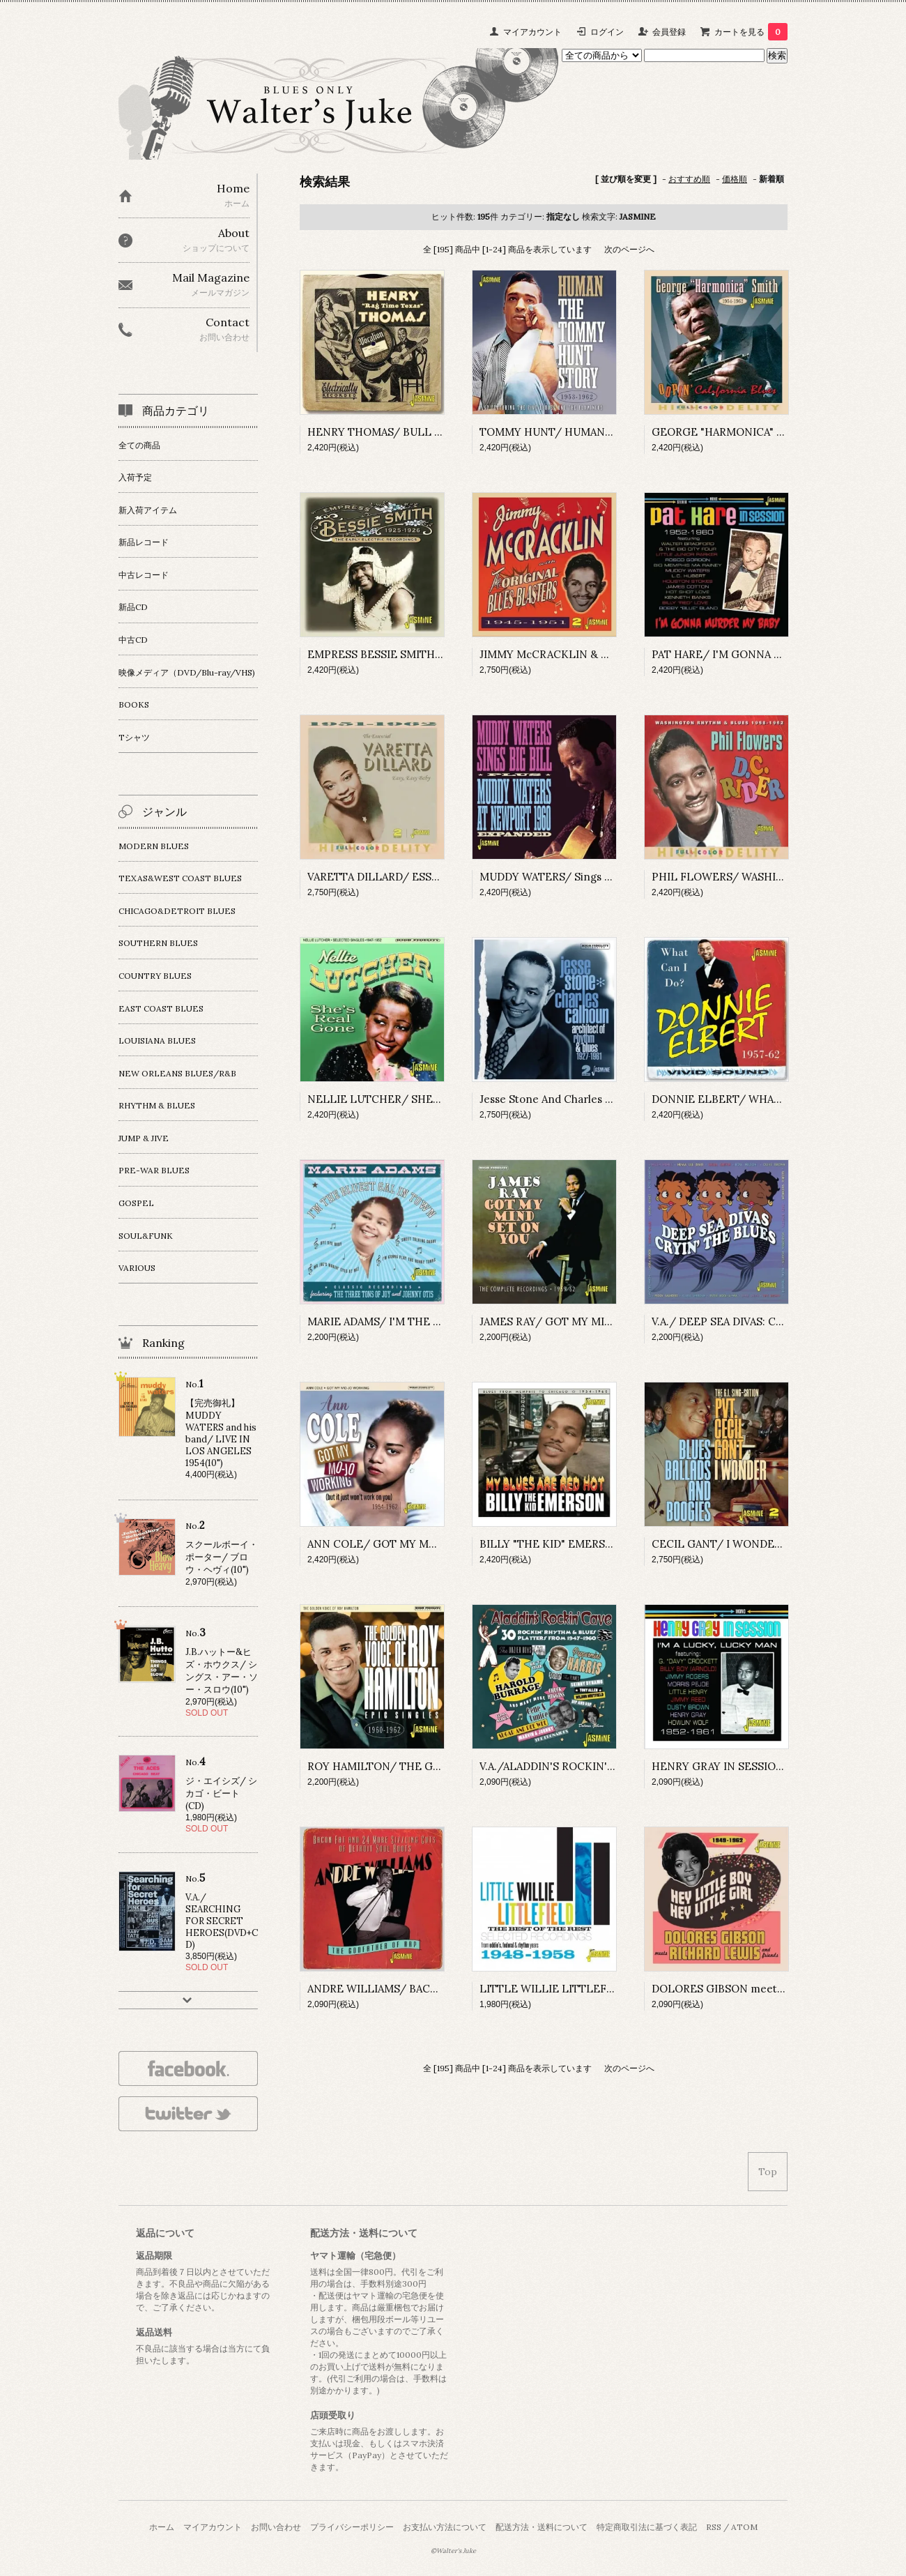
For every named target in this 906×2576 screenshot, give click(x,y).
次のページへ (629, 249)
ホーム (161, 2527)
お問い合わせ (276, 2527)
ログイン (607, 31)
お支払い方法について (444, 2527)
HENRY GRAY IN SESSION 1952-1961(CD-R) (759, 1766)
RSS (713, 2527)
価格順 (734, 179)
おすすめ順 (689, 179)
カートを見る (751, 31)
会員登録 (669, 31)
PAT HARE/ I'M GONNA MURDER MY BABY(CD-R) (777, 654)
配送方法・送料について (542, 2527)
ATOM (744, 2527)
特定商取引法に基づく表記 (647, 2527)
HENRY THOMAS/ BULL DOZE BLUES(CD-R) (421, 432)
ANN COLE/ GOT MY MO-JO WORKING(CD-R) (425, 1543)
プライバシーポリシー (352, 2527)
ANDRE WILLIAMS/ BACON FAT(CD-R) (404, 1988)
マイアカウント (532, 31)
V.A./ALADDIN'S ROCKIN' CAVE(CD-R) (574, 1766)
